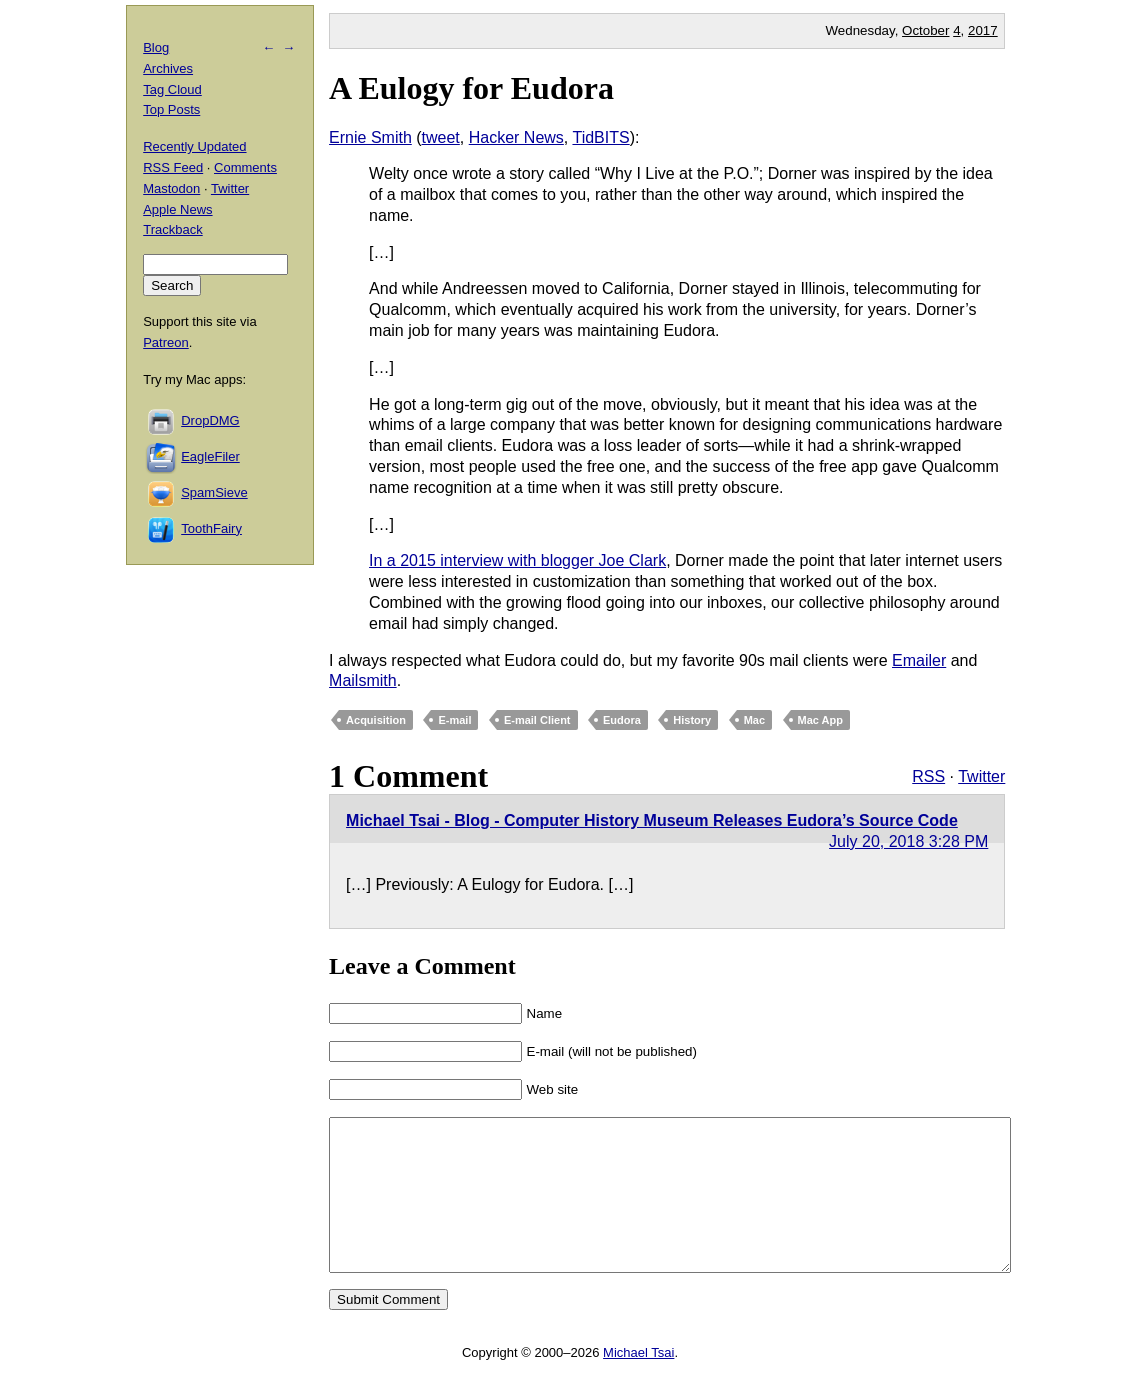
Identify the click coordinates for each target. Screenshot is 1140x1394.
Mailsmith (363, 680)
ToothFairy (211, 528)
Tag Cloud (172, 89)
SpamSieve (214, 492)
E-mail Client (537, 720)
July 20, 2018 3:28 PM (908, 841)
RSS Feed (173, 167)
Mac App (820, 720)
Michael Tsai (638, 1382)
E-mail (454, 720)
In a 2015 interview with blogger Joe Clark (517, 560)
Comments (245, 167)
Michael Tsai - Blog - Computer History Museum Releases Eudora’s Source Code (652, 820)
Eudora (622, 720)
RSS (928, 776)
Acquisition (376, 720)
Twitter (981, 776)
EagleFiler (210, 456)
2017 (983, 30)
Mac (754, 720)
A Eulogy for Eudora (471, 88)
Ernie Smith (370, 137)
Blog (156, 47)
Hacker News (516, 137)
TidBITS (600, 137)
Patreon (166, 342)
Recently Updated (194, 146)
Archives (168, 68)
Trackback (172, 229)
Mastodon (171, 188)
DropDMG (210, 420)
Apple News (177, 209)
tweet (441, 137)
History (692, 720)
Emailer (919, 660)
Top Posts (171, 109)
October (925, 30)
